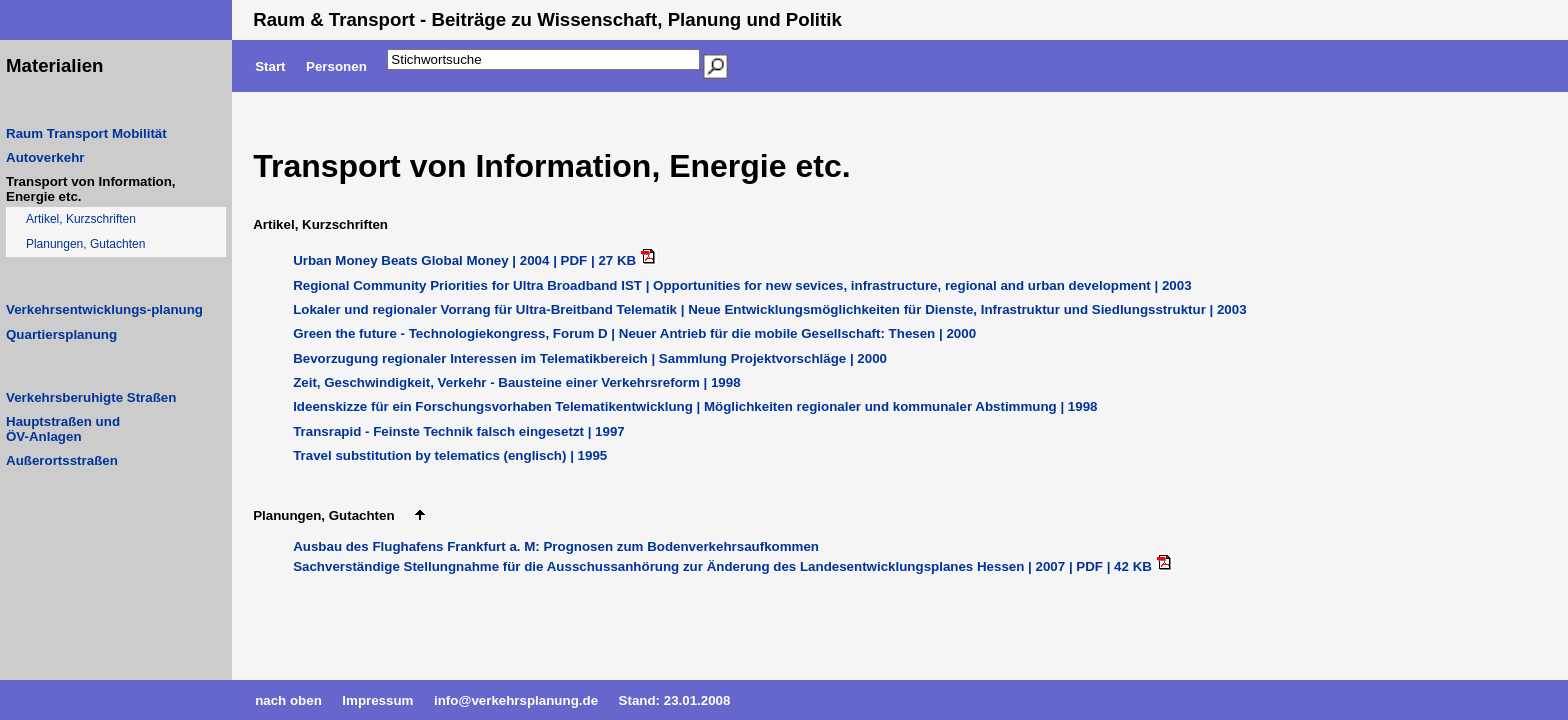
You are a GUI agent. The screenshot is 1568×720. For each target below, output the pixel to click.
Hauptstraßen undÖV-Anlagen (63, 429)
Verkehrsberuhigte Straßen (91, 397)
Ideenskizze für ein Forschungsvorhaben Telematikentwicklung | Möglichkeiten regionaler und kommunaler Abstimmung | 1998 (695, 406)
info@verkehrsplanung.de (516, 700)
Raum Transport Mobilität (86, 133)
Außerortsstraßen (62, 460)
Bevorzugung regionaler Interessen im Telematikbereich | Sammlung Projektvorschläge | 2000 (590, 358)
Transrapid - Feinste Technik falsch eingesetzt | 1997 (459, 431)
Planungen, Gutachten (85, 244)
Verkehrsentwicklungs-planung (104, 309)
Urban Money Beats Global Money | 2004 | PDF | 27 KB (466, 260)
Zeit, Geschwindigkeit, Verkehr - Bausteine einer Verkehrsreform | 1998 (516, 382)
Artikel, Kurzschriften (81, 219)
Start (270, 66)
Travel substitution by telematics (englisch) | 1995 (450, 455)
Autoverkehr (45, 157)
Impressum (377, 700)
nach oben (288, 700)
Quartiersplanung (61, 334)
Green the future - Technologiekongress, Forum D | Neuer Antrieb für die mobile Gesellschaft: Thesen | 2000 (634, 333)
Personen (336, 66)
